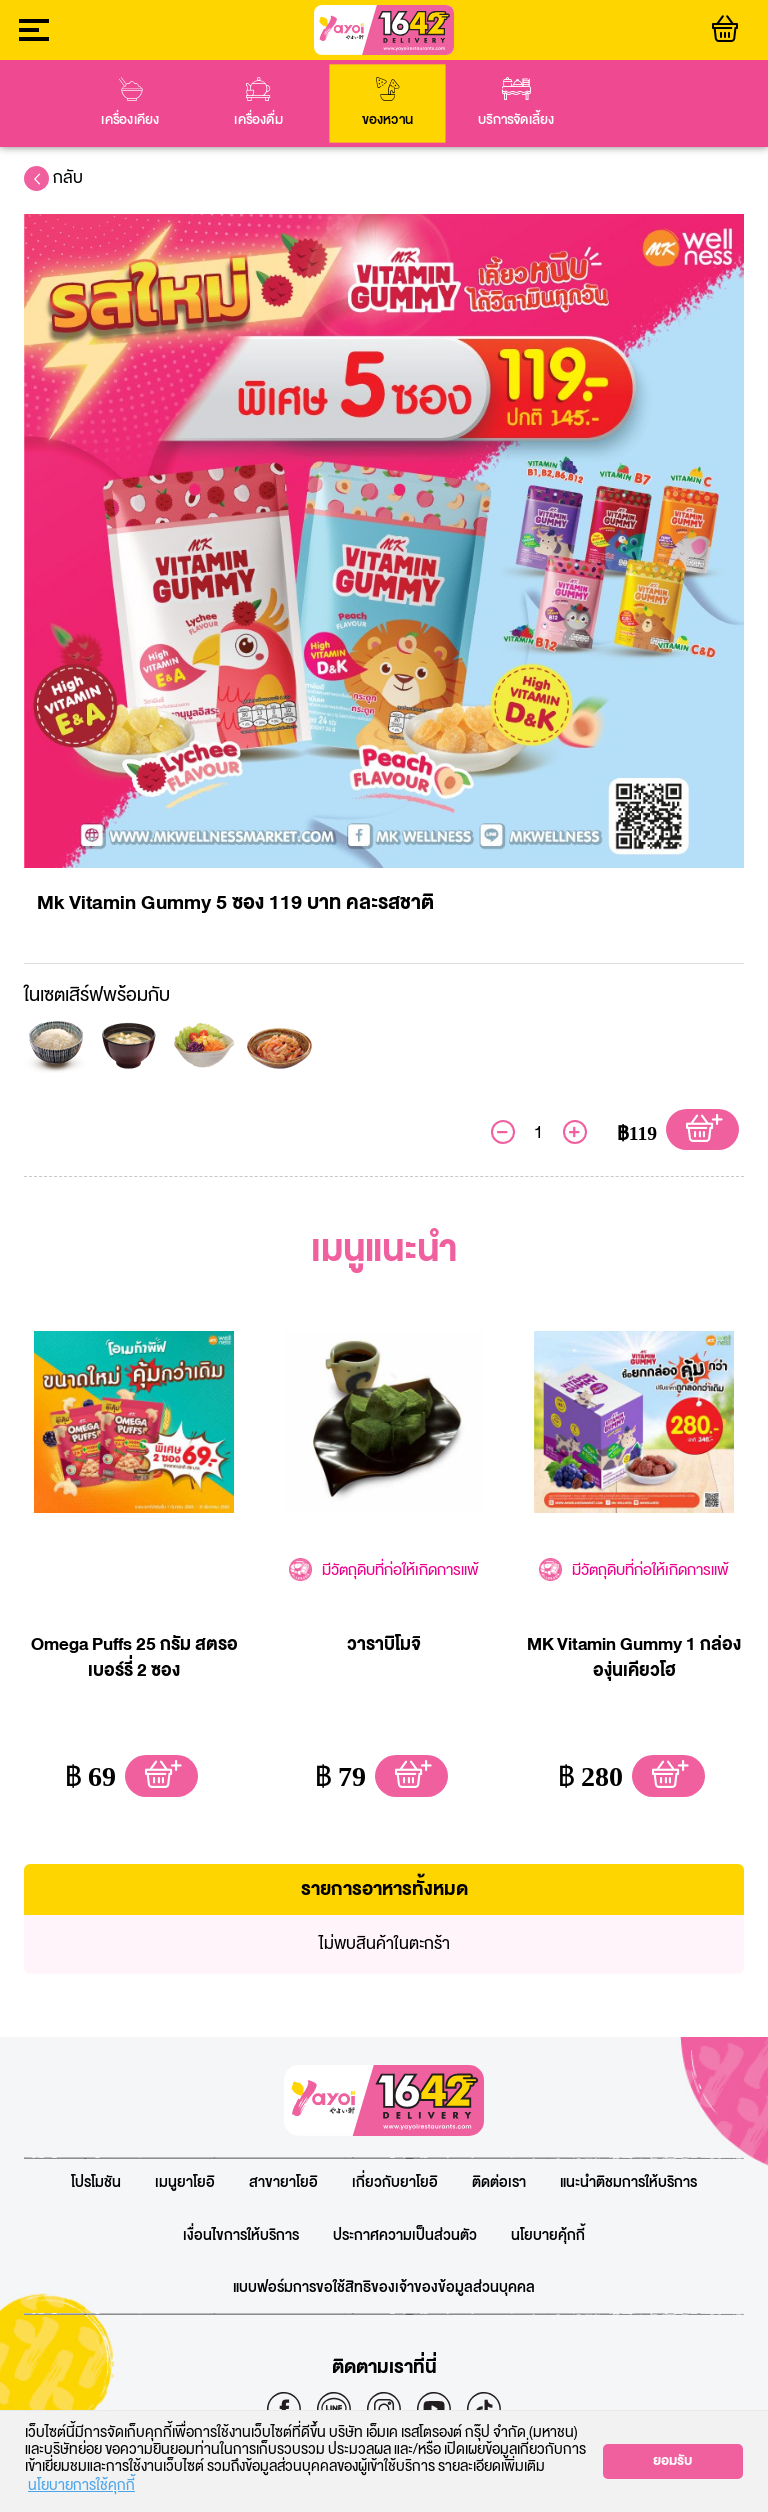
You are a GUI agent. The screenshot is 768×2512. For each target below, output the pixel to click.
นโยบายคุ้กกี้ (548, 2236)
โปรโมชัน (96, 2183)
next (748, 103)
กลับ (53, 178)
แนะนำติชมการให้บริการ (628, 2183)
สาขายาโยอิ (283, 2183)
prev (20, 103)
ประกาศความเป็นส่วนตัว (405, 2236)
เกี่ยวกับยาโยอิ (395, 2183)
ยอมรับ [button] (672, 2461)
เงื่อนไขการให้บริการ (241, 2236)
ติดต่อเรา (499, 2183)
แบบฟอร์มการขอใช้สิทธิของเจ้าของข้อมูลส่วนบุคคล (384, 2288)
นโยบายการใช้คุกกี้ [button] (81, 2487)
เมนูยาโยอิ (185, 2183)
